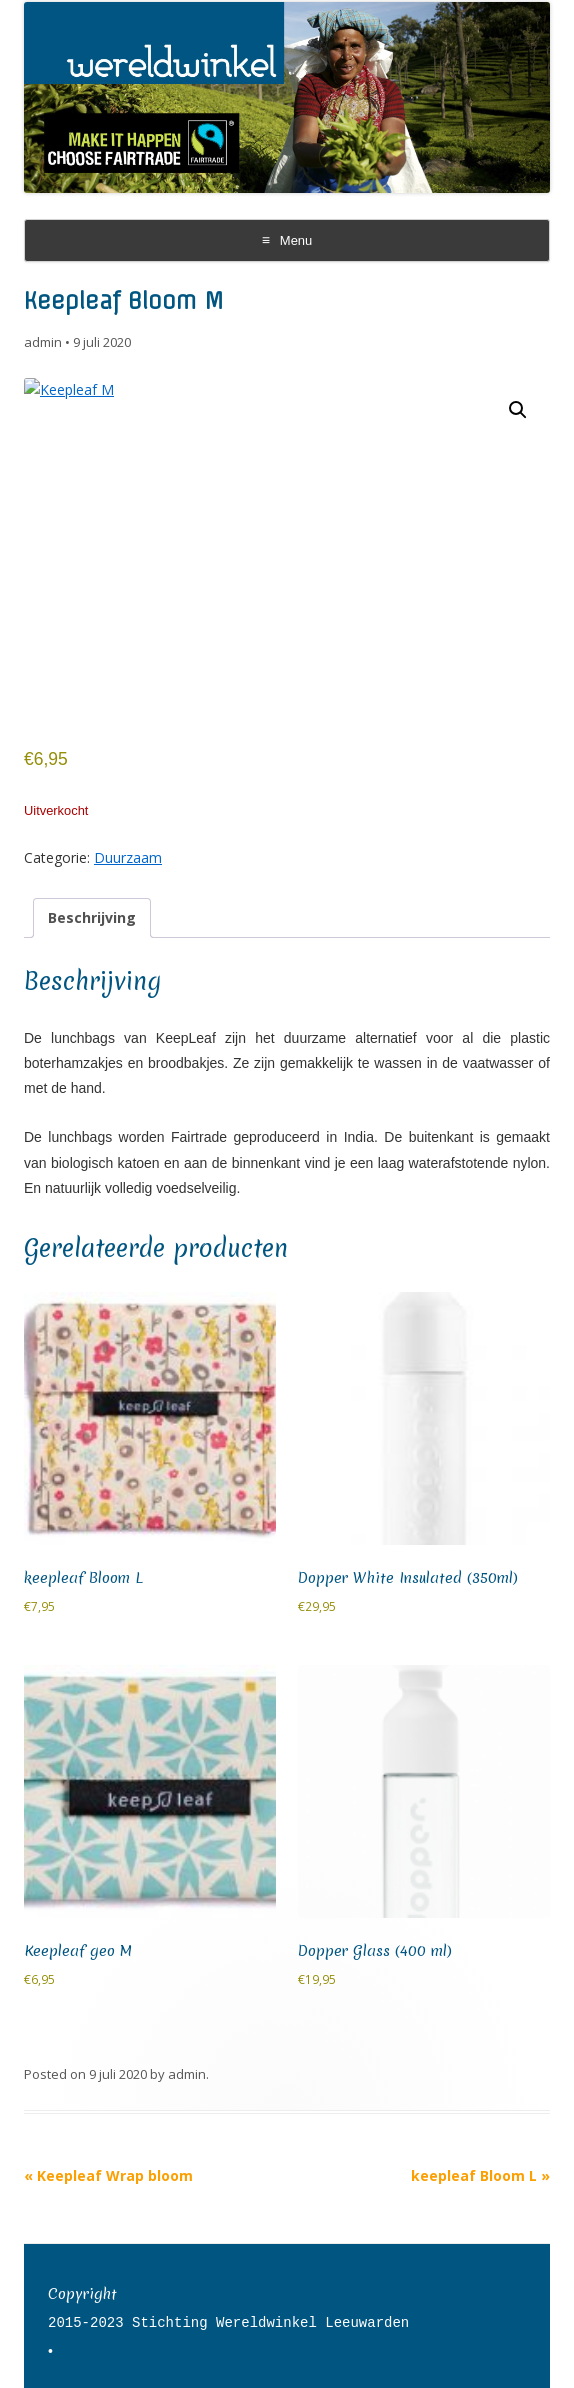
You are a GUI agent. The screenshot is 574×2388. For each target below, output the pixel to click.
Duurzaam (128, 857)
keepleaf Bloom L (480, 2175)
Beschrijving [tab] (92, 917)
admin (43, 342)
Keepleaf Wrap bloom (108, 2175)
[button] (518, 410)
